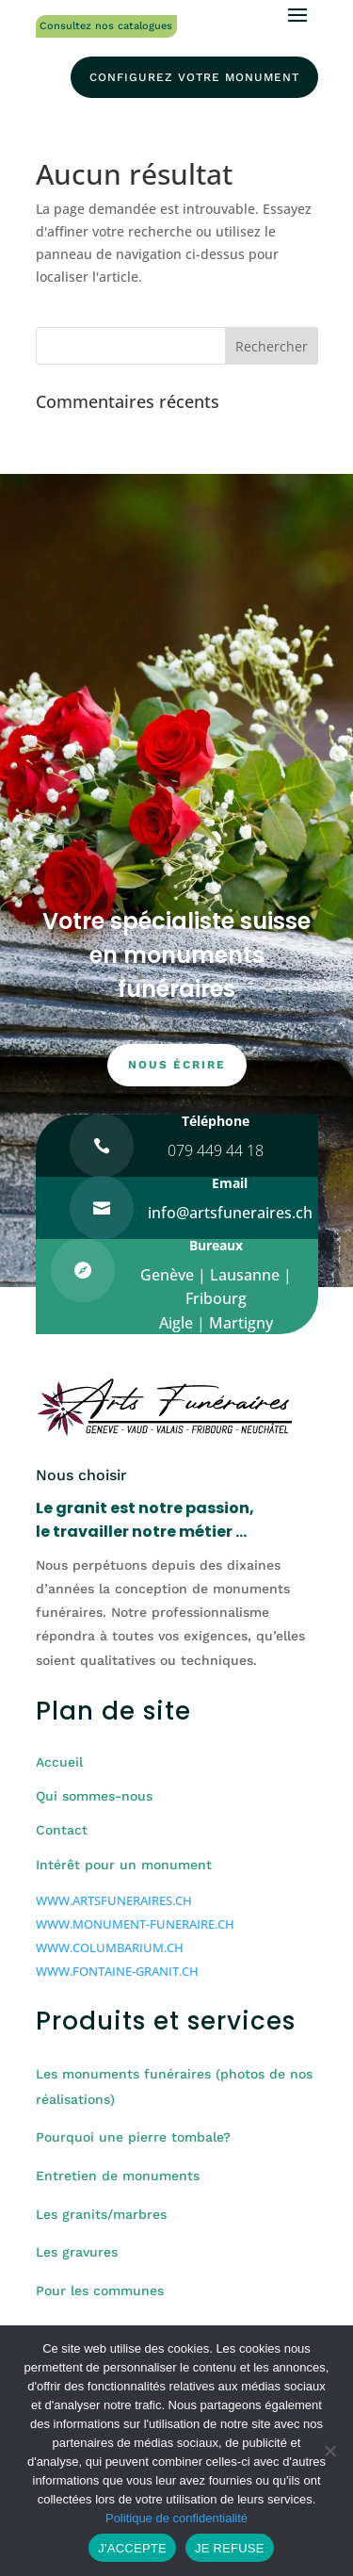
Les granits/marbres (101, 2214)
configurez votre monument (194, 77)
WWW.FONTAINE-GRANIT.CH (117, 1971)
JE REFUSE (230, 2548)
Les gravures (77, 2251)
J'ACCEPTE (132, 2548)
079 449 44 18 (216, 1150)
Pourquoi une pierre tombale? (133, 2136)
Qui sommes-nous (94, 1795)
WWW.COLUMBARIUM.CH (110, 1947)
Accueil (59, 1761)
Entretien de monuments (118, 2175)
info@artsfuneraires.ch (230, 1212)
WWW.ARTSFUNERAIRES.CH (114, 1900)
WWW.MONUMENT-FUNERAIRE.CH (135, 1924)
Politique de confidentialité (176, 2518)
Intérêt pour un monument (124, 1864)
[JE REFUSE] (329, 2450)
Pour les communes (100, 2290)
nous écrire (177, 1064)
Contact (62, 1829)
